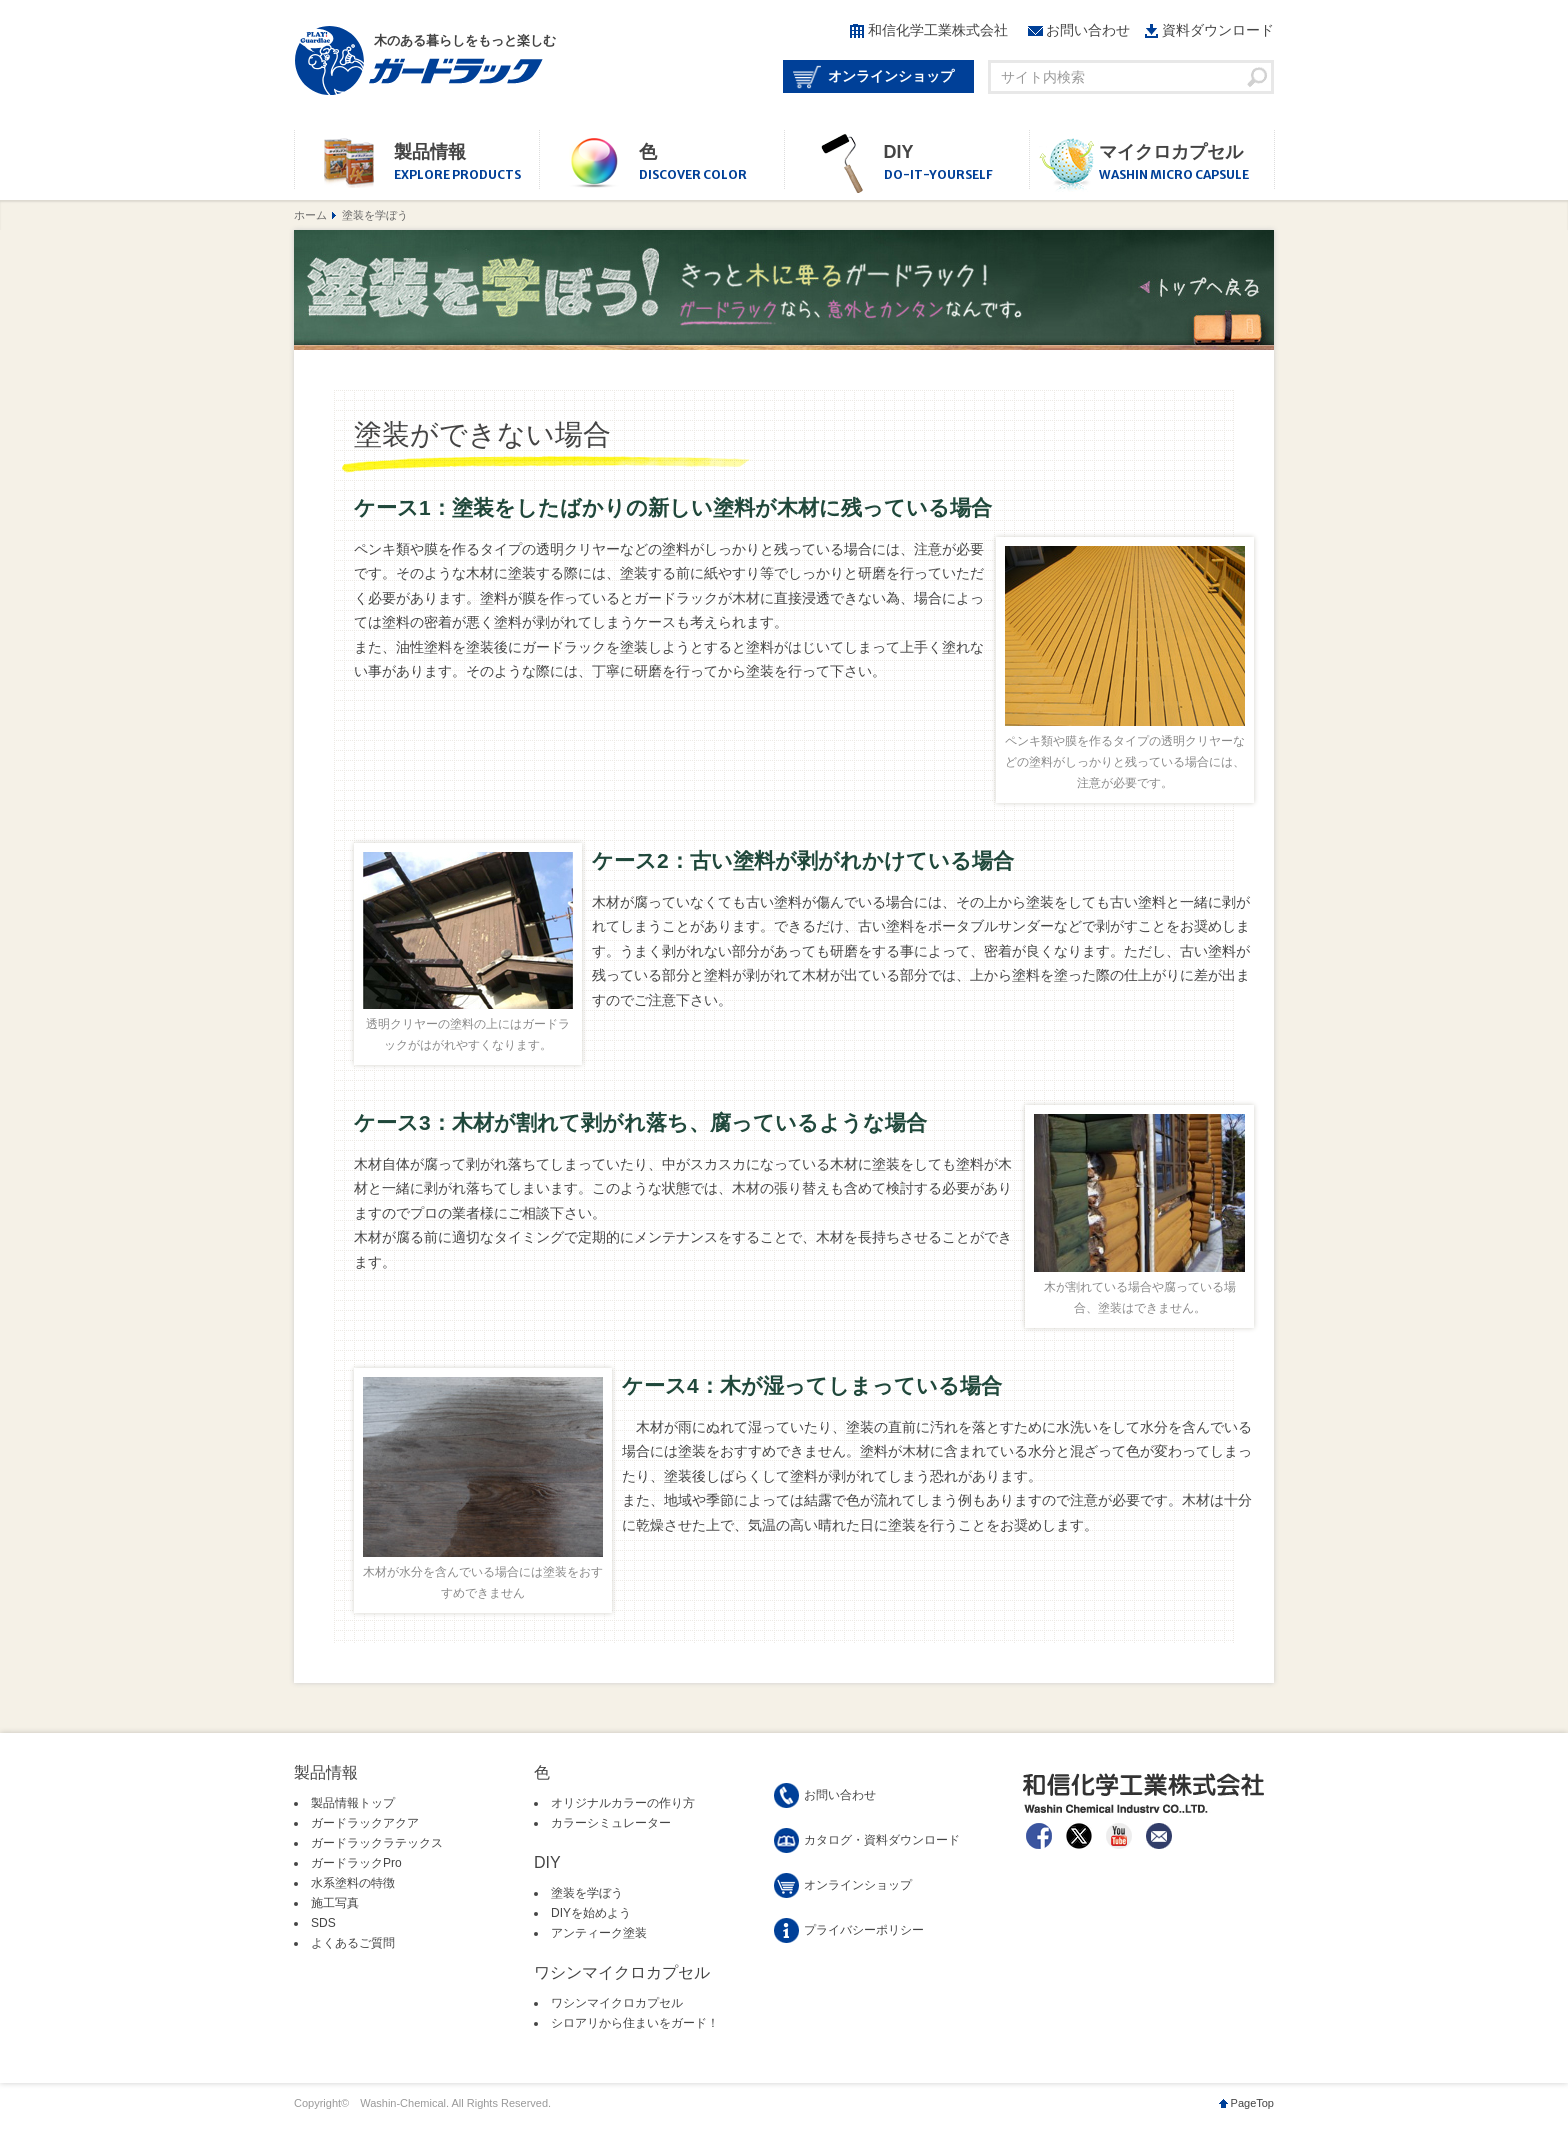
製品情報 (466, 163)
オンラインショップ (891, 76)
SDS (323, 1923)
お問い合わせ (1088, 30)
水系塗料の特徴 (353, 1883)
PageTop (1252, 2103)
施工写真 (335, 1903)
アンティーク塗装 (599, 1933)
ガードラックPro (356, 1863)
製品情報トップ (353, 1803)
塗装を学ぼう (587, 1893)
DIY (956, 163)
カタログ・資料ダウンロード (882, 1840)
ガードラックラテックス (377, 1843)
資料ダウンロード (1218, 30)
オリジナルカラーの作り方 (623, 1803)
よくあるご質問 (353, 1943)
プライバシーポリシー (864, 1930)
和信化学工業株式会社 (938, 30)
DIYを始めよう (591, 1913)
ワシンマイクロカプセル (617, 2003)
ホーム (310, 215)
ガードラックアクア (365, 1823)
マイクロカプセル (1186, 163)
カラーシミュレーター (611, 1823)
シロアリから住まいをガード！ (635, 2023)
